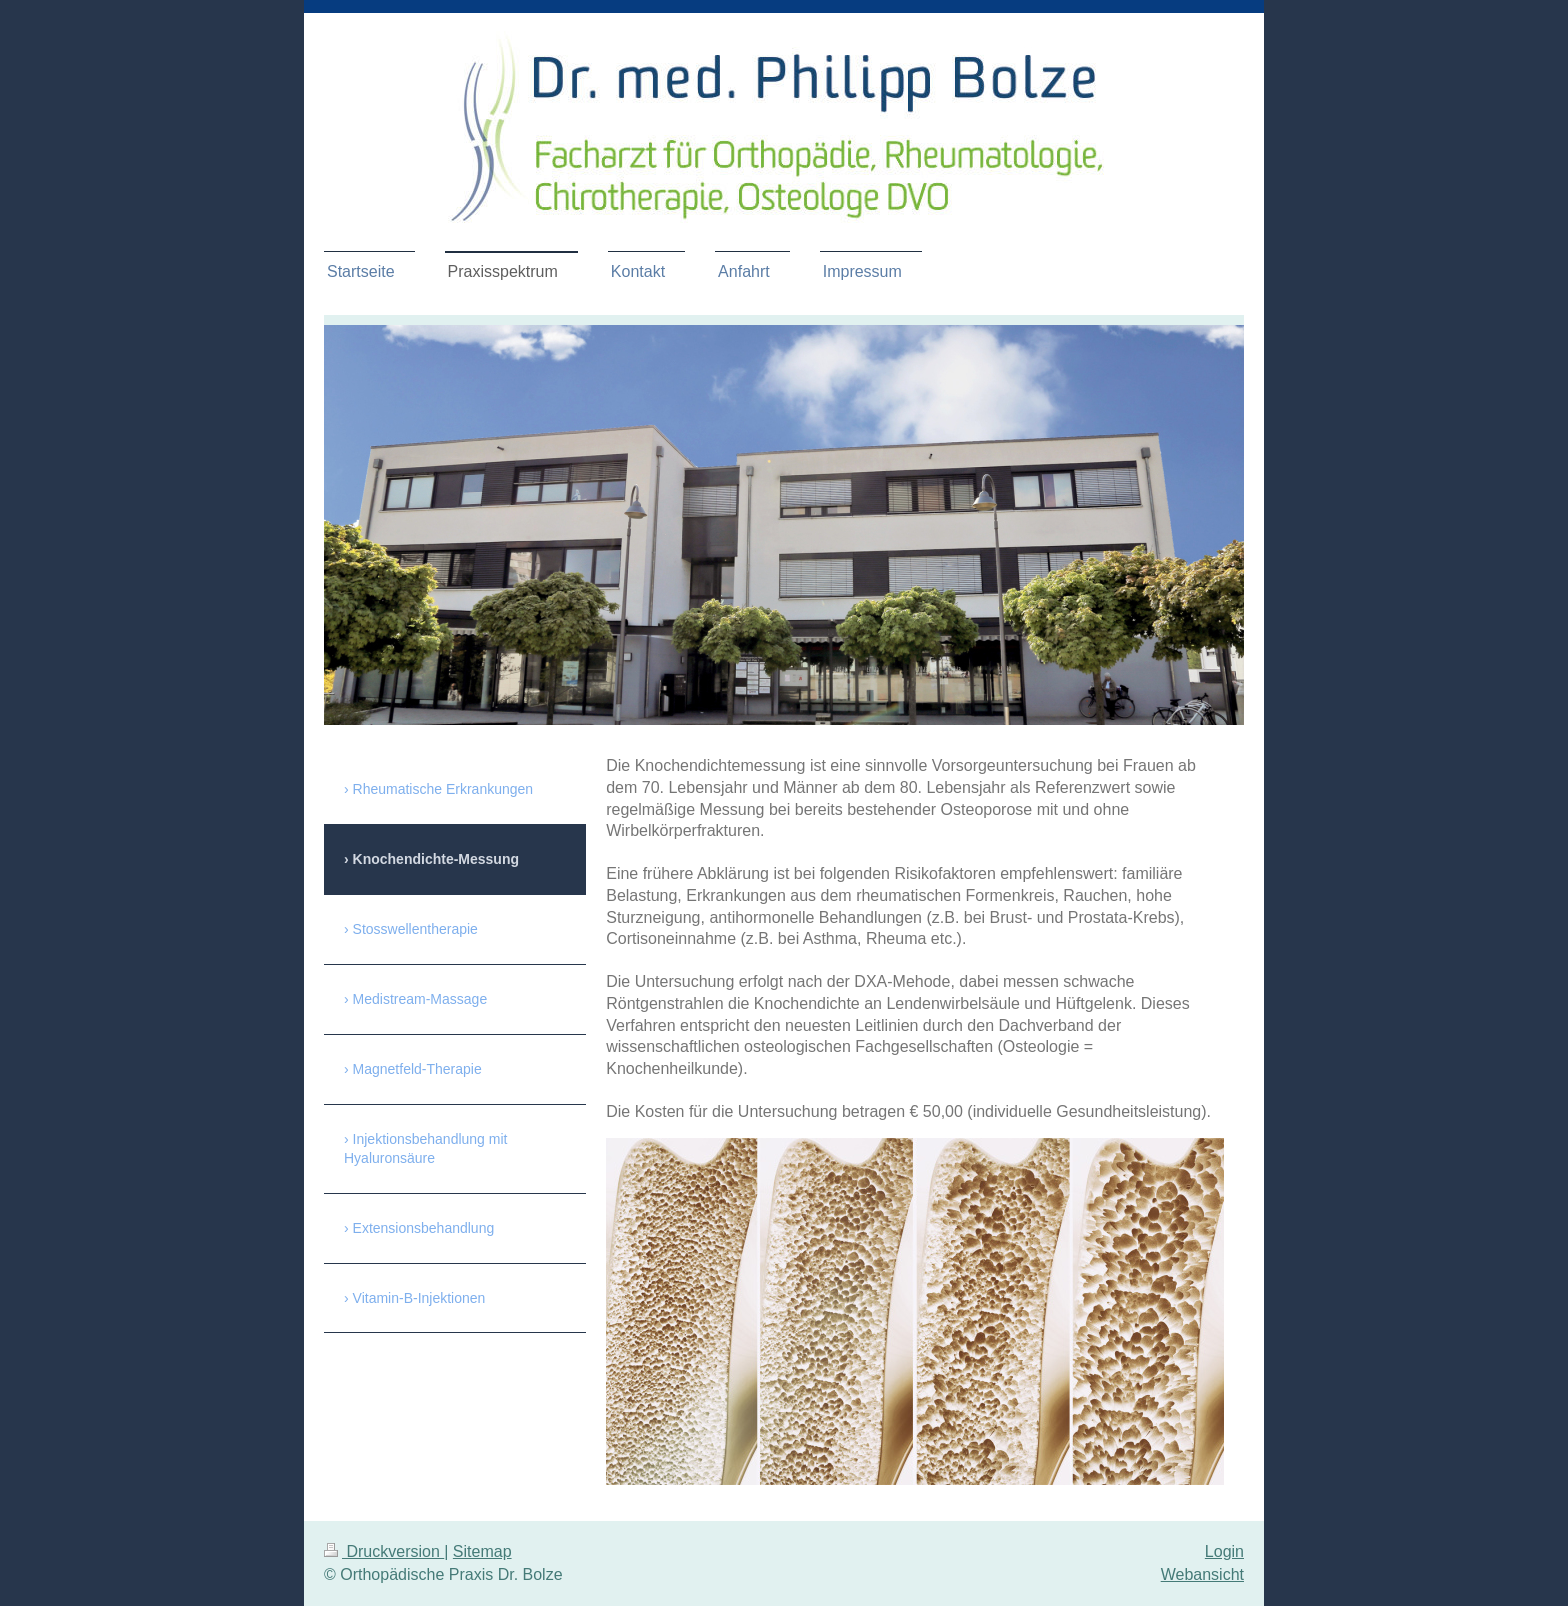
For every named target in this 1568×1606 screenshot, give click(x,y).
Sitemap (482, 1551)
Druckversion (384, 1551)
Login (1224, 1551)
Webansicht (1202, 1574)
